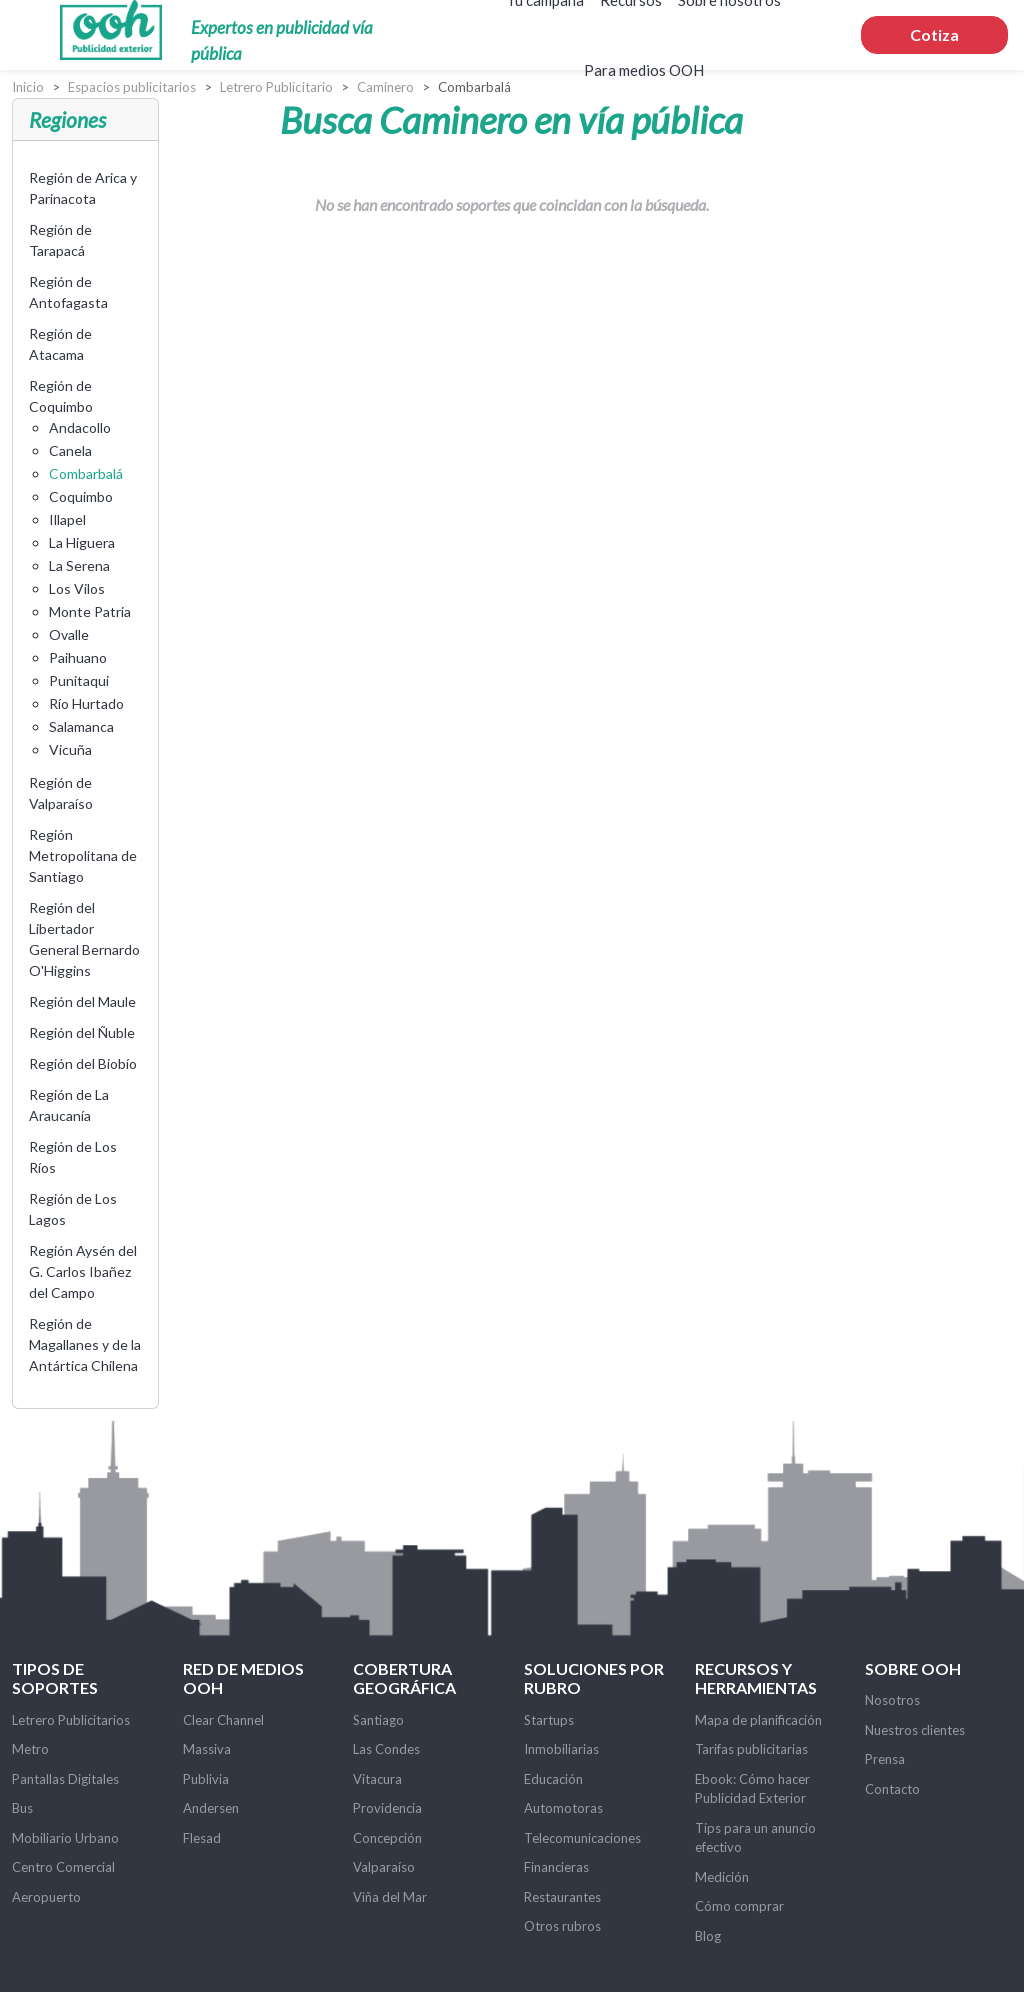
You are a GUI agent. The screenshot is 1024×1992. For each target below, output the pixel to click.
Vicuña (70, 749)
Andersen (211, 1808)
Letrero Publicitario (276, 87)
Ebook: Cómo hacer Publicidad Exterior (752, 1789)
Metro (30, 1749)
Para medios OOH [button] (644, 70)
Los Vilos (77, 588)
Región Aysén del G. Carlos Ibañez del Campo (83, 1271)
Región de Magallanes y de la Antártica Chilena (85, 1344)
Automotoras (563, 1808)
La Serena (79, 565)
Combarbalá (86, 473)
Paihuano (78, 657)
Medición (722, 1877)
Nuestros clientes (915, 1730)
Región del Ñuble (82, 1032)
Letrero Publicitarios (71, 1720)
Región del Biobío (83, 1063)
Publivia (206, 1779)
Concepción (387, 1838)
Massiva (207, 1749)
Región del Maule (82, 1001)
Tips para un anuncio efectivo (755, 1838)
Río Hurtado (86, 703)
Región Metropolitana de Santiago (83, 855)
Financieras (556, 1867)
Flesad (202, 1838)
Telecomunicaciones (582, 1838)
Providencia (387, 1808)
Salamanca (81, 726)
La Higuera (82, 542)
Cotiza (934, 34)
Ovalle (69, 634)
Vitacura (377, 1779)
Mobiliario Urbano (65, 1838)
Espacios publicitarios (132, 87)
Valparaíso (384, 1867)
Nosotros (892, 1700)
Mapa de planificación (758, 1720)
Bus (22, 1808)
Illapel (67, 519)
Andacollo (80, 427)
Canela (70, 450)
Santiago (378, 1720)
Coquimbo (81, 496)
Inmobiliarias (561, 1749)
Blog (708, 1936)
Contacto (892, 1789)
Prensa (885, 1759)
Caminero (385, 87)
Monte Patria (90, 611)
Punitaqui (79, 680)
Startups (549, 1720)
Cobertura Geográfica (404, 1678)
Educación (553, 1779)
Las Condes (386, 1749)
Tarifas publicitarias (751, 1749)
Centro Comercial (63, 1867)
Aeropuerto (46, 1897)
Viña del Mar (390, 1897)
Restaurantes (562, 1897)
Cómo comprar (739, 1906)
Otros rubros (562, 1926)
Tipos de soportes (55, 1678)
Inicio (28, 87)
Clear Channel (223, 1720)
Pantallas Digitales (65, 1779)
